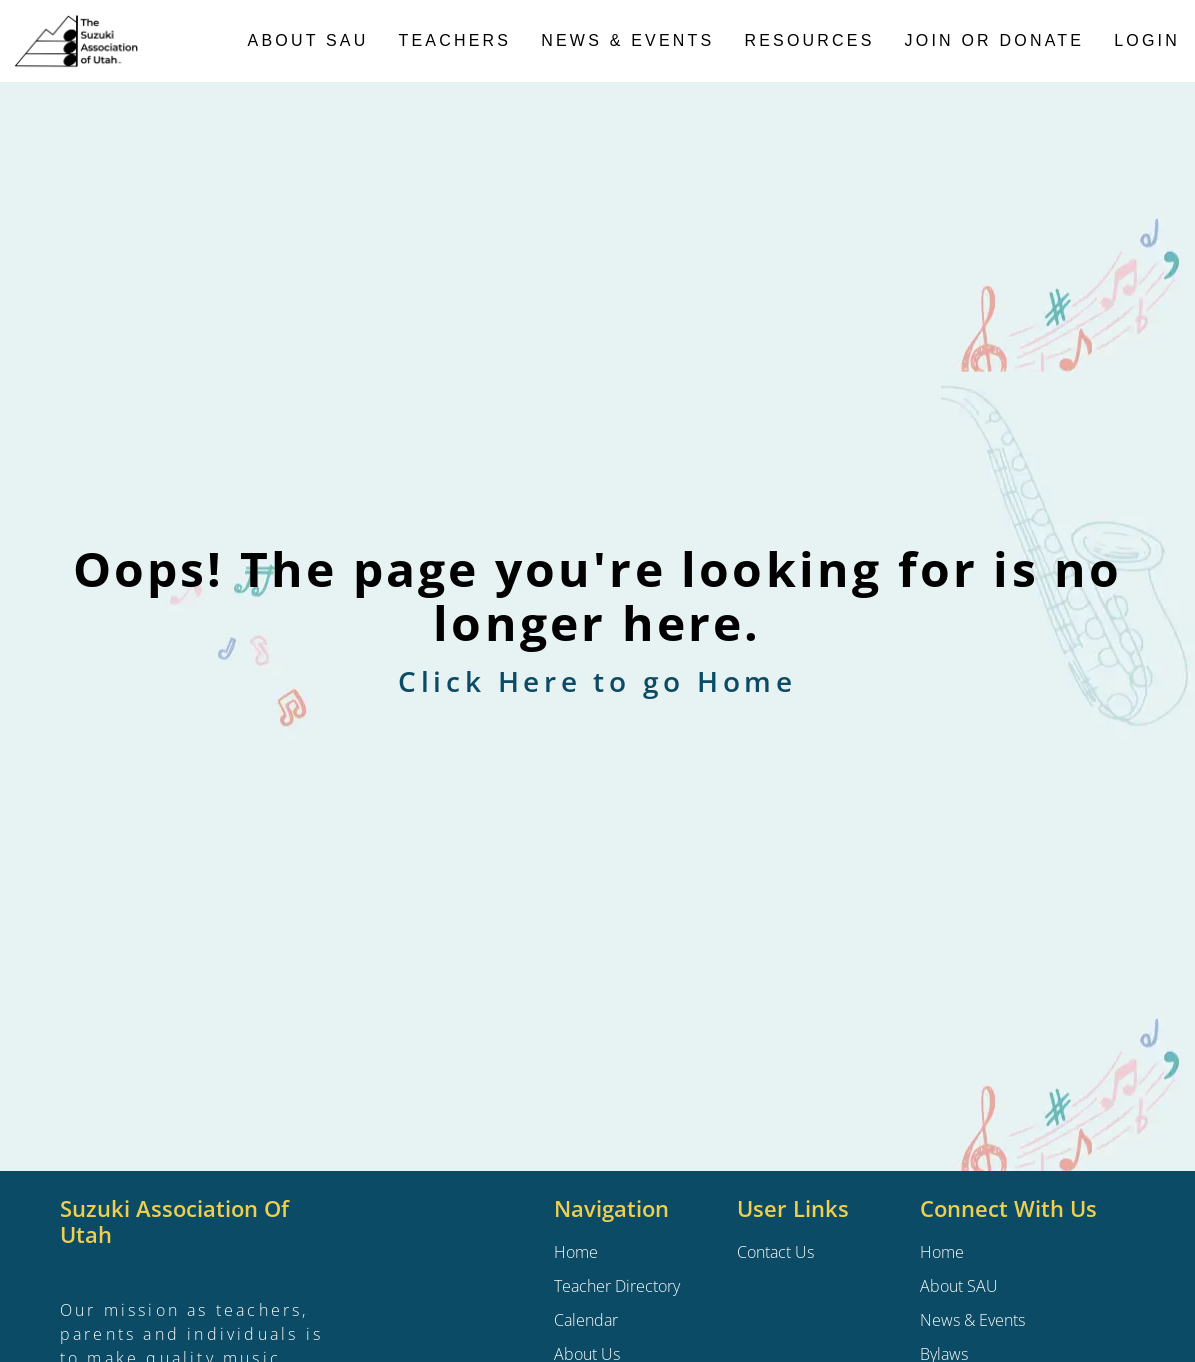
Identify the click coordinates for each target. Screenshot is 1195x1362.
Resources (809, 40)
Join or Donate (995, 40)
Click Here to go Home (598, 681)
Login (1147, 40)
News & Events (627, 40)
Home (942, 1253)
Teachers (455, 40)
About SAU (308, 40)
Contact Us (775, 1253)
